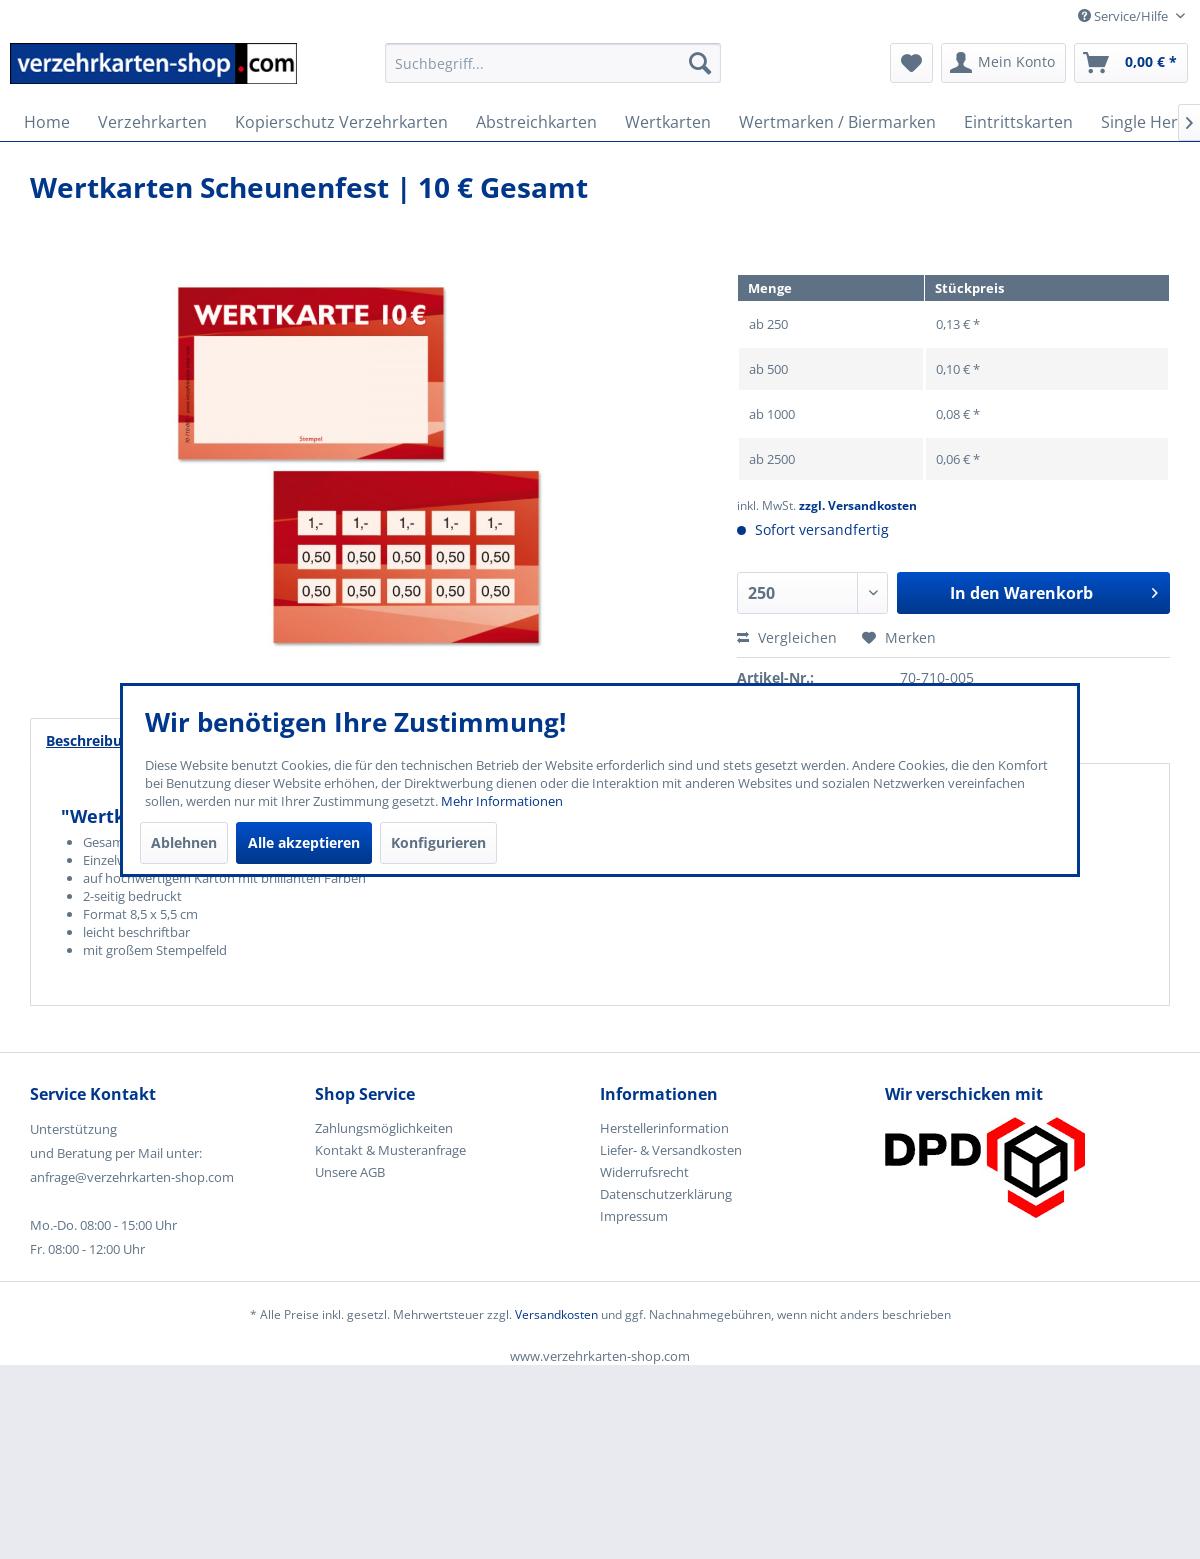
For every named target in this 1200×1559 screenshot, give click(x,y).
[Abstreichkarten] (536, 122)
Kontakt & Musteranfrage (390, 1150)
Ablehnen (184, 842)
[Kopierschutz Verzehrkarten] (341, 122)
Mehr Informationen (502, 801)
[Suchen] (700, 63)
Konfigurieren (438, 842)
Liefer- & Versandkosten (671, 1150)
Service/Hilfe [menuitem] (1124, 16)
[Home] (47, 122)
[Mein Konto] (1003, 63)
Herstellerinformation (664, 1128)
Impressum (634, 1216)
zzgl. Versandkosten (858, 505)
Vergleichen (787, 637)
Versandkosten (556, 1314)
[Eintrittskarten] (1018, 122)
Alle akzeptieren (304, 842)
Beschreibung (92, 740)
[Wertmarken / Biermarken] (837, 122)
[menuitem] (553, 72)
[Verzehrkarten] (152, 122)
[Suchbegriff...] (553, 63)
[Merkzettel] (911, 63)
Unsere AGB (350, 1172)
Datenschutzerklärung (666, 1194)
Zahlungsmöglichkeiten (384, 1128)
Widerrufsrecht (644, 1172)
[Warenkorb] (1131, 63)
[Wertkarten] (668, 122)
